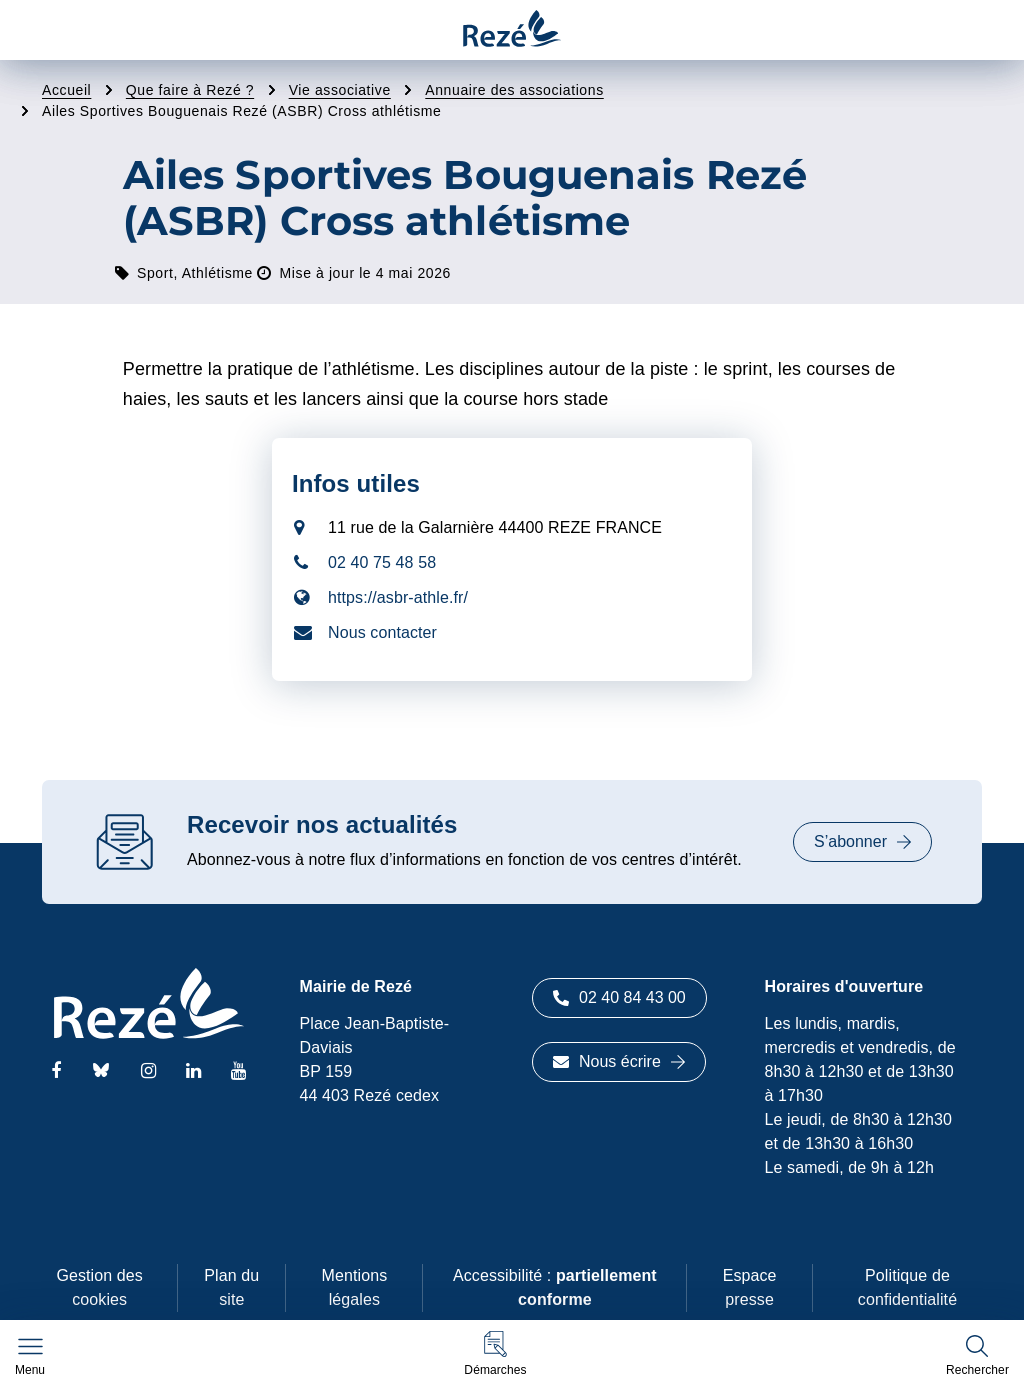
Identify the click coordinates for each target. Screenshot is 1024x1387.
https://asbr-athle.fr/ (398, 597)
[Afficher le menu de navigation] (30, 1357)
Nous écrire (619, 1061)
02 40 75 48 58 (382, 562)
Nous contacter (382, 632)
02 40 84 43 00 (619, 997)
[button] (495, 1353)
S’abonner (862, 841)
